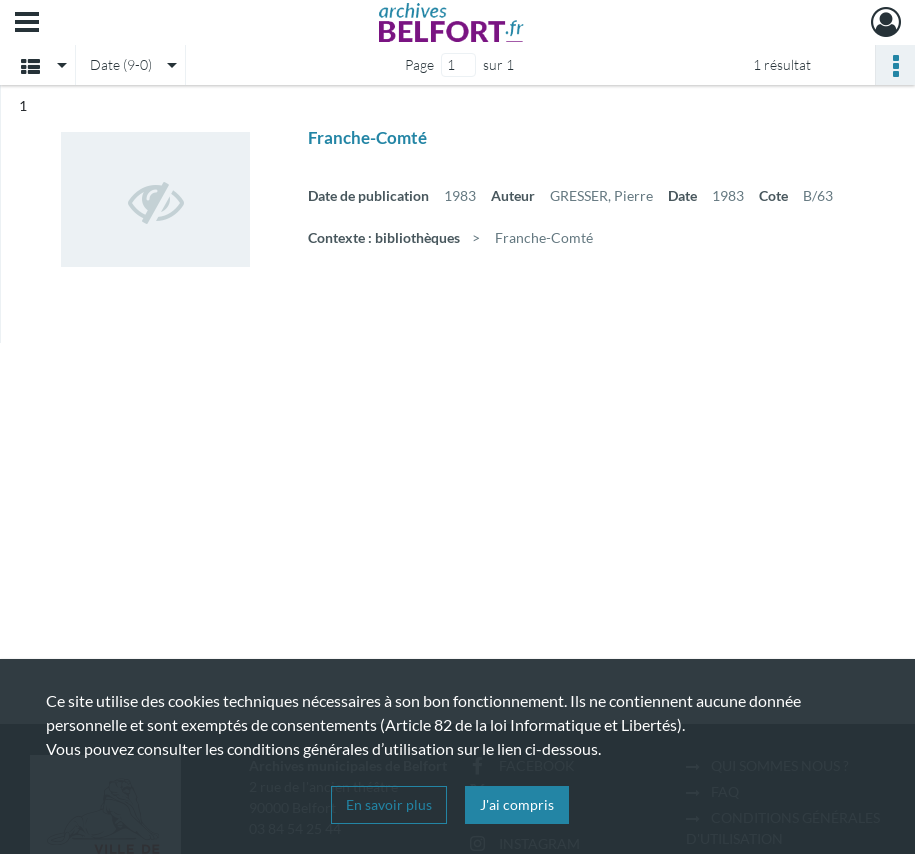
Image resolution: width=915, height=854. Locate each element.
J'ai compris (517, 804)
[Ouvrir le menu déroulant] (27, 24)
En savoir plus (389, 804)
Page (419, 64)
